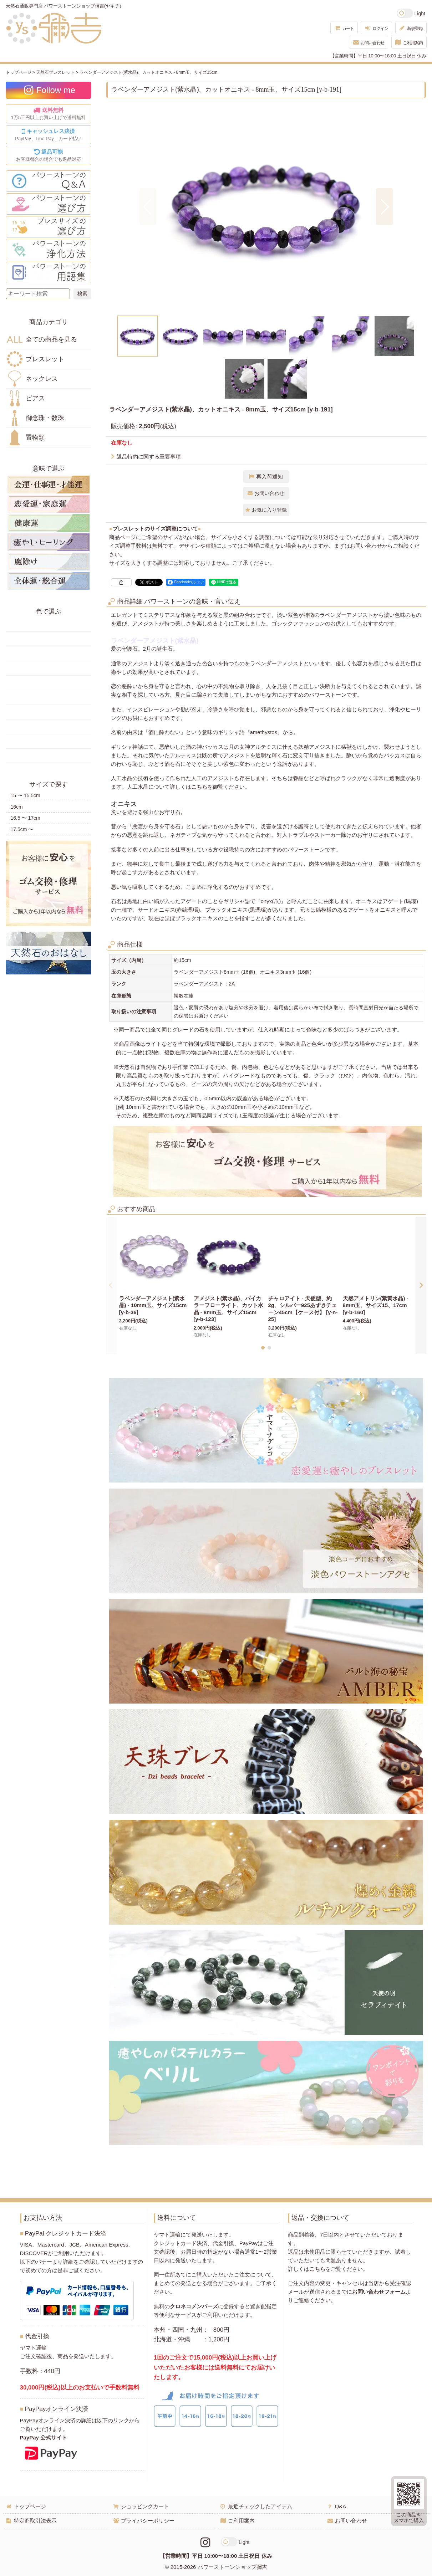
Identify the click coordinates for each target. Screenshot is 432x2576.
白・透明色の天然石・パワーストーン (48, 741)
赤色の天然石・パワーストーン (48, 624)
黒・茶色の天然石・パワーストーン (48, 756)
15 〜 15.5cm (25, 795)
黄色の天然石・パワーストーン (48, 639)
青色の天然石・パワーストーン (48, 683)
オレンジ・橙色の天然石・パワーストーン (48, 653)
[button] (147, 206)
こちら (199, 787)
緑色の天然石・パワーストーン (48, 668)
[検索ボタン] (82, 293)
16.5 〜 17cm (25, 818)
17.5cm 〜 (22, 829)
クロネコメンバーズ (194, 2306)
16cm (17, 807)
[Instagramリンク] (205, 2542)
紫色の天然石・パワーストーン (48, 726)
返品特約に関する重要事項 (146, 457)
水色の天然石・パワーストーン (48, 697)
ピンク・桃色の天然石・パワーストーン (48, 712)
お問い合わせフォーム (379, 2292)
